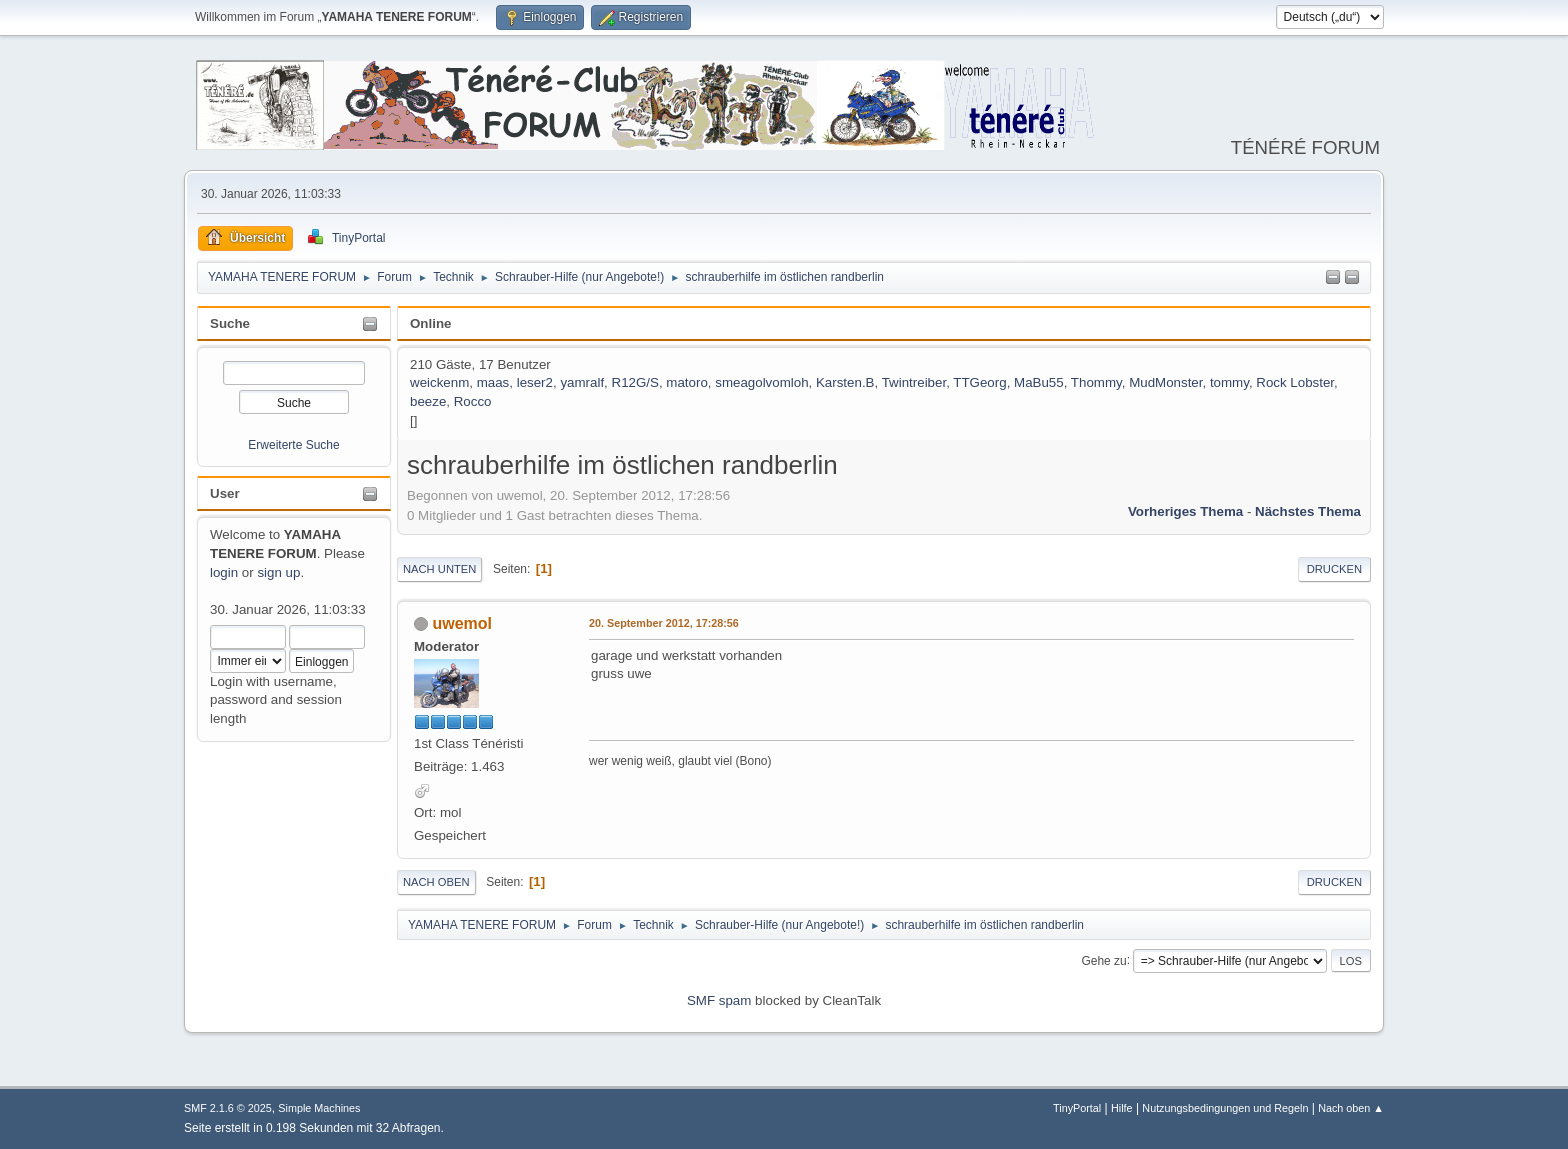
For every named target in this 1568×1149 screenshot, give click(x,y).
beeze (428, 401)
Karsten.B (845, 382)
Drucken (1334, 569)
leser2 (535, 382)
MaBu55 (1039, 382)
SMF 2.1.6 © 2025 (228, 1108)
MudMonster (1165, 382)
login (224, 572)
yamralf (582, 382)
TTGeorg (979, 382)
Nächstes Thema (1308, 511)
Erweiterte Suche (293, 445)
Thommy (1096, 382)
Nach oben (436, 882)
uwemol (462, 623)
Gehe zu (1103, 960)
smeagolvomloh (761, 382)
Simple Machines (319, 1108)
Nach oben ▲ (1351, 1108)
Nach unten (439, 569)
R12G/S (635, 382)
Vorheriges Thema (1185, 511)
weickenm (439, 382)
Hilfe (1122, 1108)
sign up (278, 572)
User (225, 493)
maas (493, 382)
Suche (230, 323)
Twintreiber (914, 382)
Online (430, 323)
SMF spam (719, 1000)
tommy (1229, 382)
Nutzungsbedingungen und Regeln (1225, 1108)
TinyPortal (1077, 1108)
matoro (686, 382)
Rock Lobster (1295, 382)
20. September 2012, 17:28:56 (664, 623)
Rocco (473, 401)
